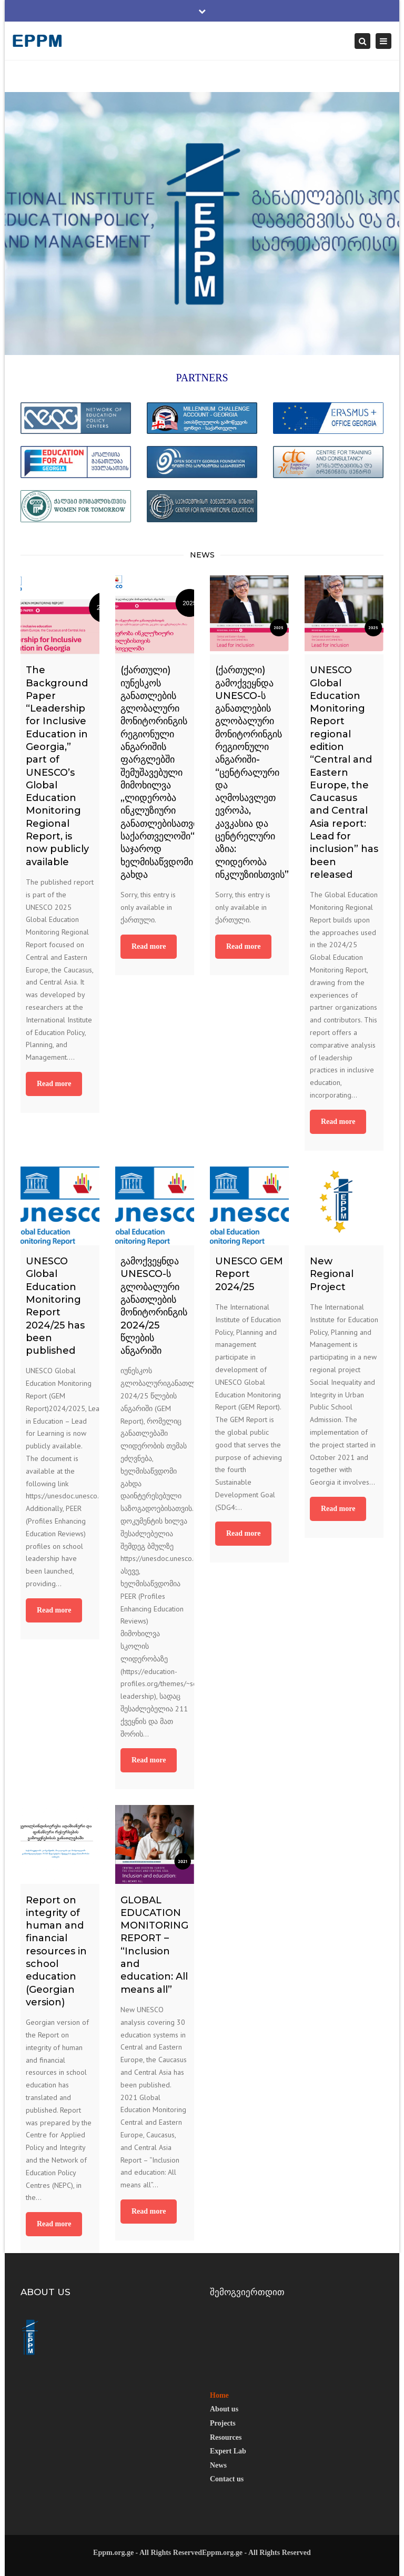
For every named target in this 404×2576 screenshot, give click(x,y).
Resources (225, 2437)
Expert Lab (228, 2451)
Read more (54, 1084)
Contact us (227, 2479)
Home (219, 2395)
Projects (223, 2423)
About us (224, 2409)
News (218, 2465)
